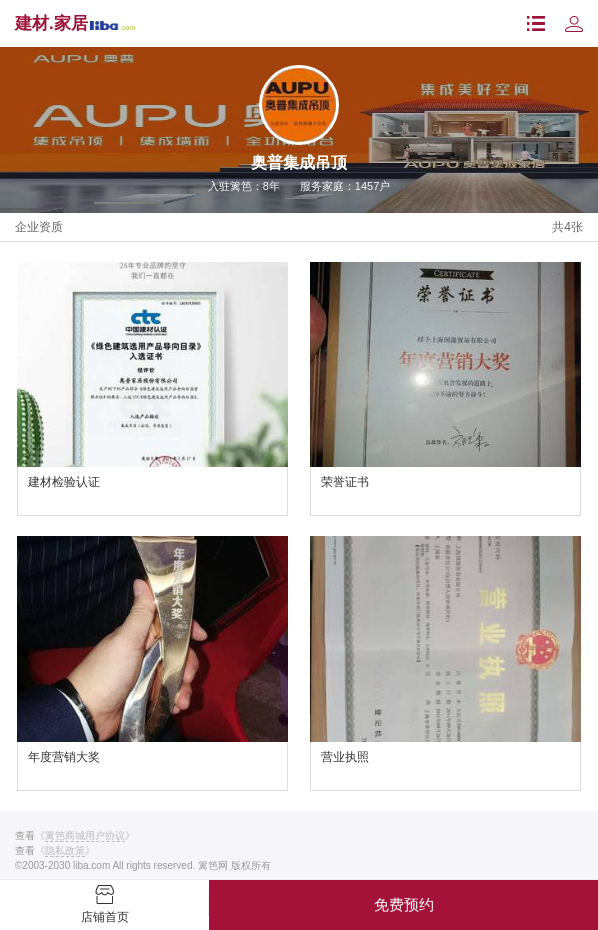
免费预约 (404, 904)
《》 (85, 836)
